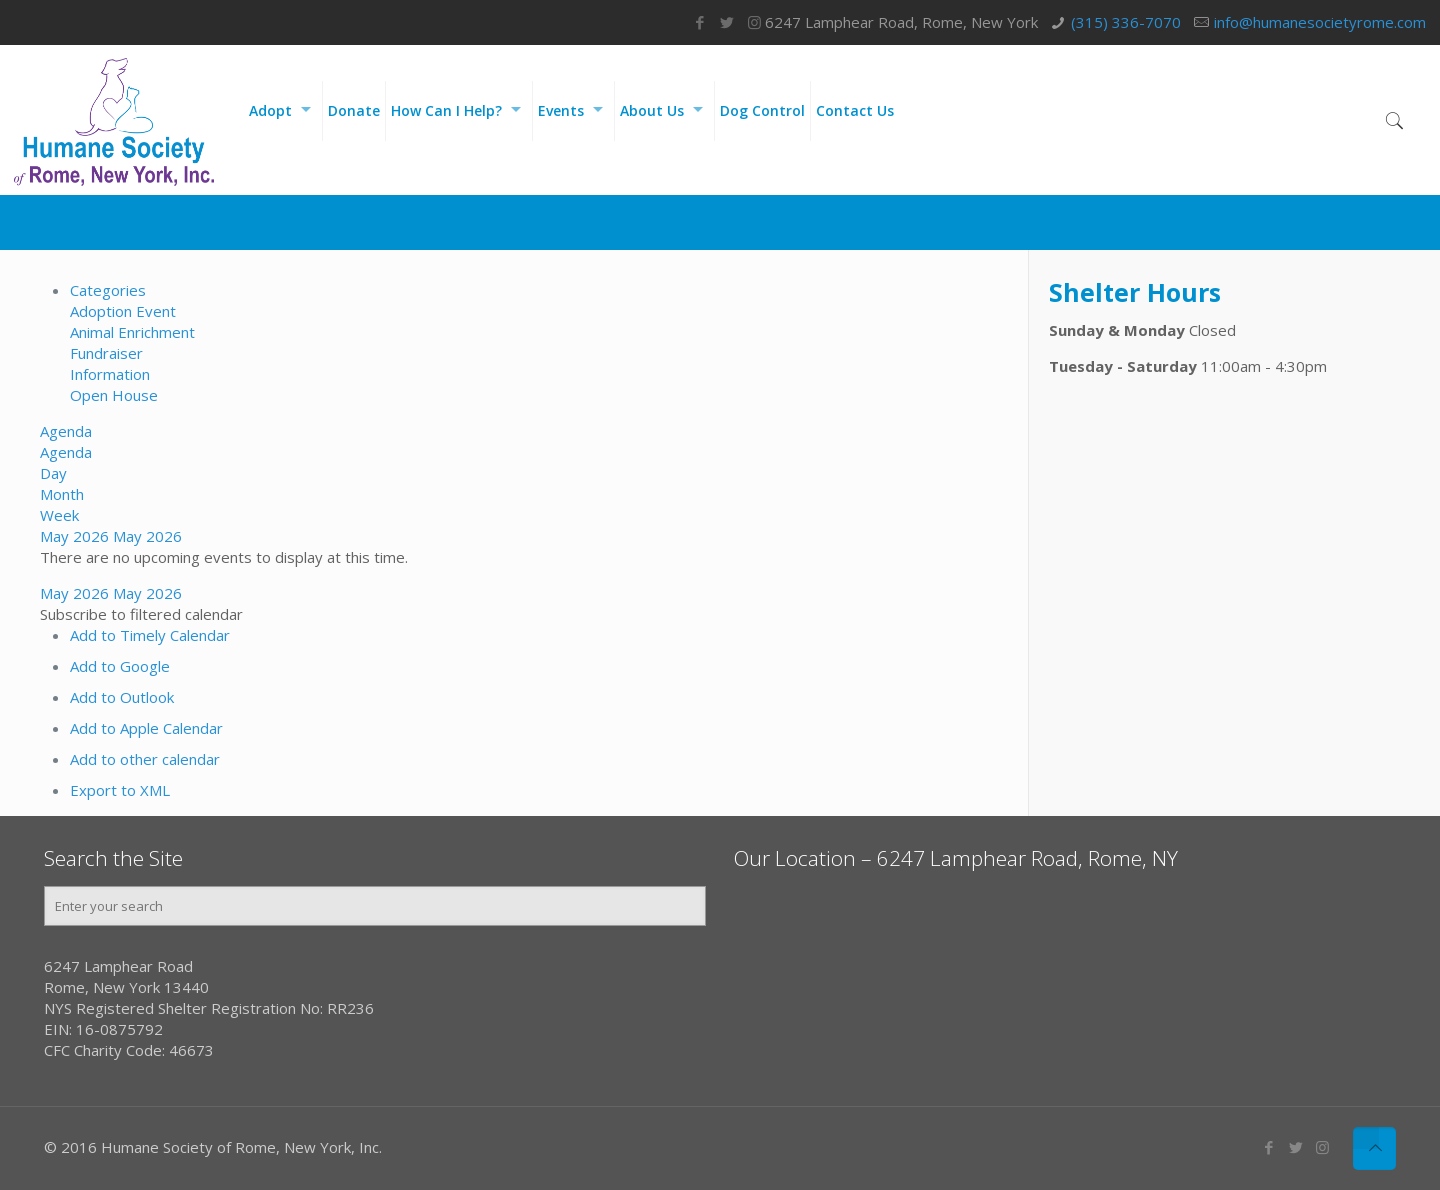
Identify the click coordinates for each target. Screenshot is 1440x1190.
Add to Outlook (122, 697)
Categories (108, 290)
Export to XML (120, 790)
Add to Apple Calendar (146, 728)
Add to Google (120, 666)
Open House (114, 395)
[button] (141, 614)
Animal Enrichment (132, 332)
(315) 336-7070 (1126, 22)
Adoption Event (123, 311)
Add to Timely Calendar (150, 635)
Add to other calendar (145, 759)
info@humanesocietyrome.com (1320, 22)
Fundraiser (106, 353)
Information (110, 374)
